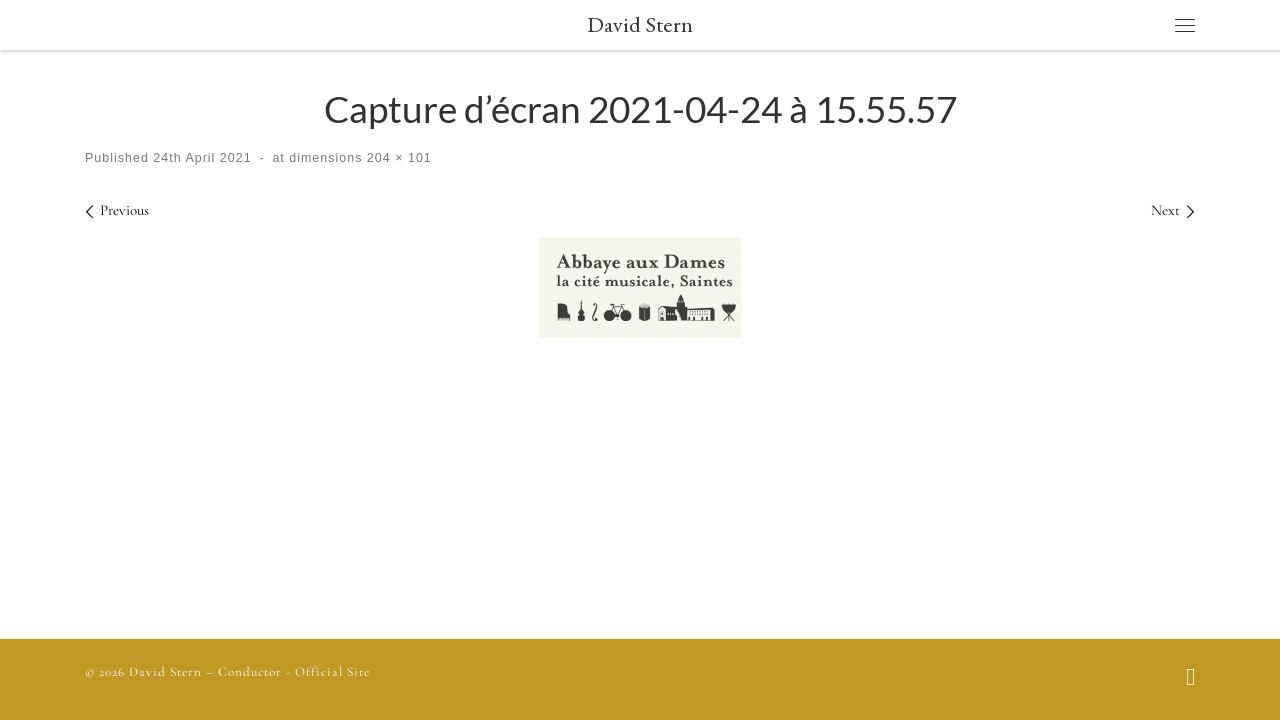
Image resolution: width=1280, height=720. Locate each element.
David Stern (165, 672)
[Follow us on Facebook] (1190, 679)
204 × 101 (396, 158)
